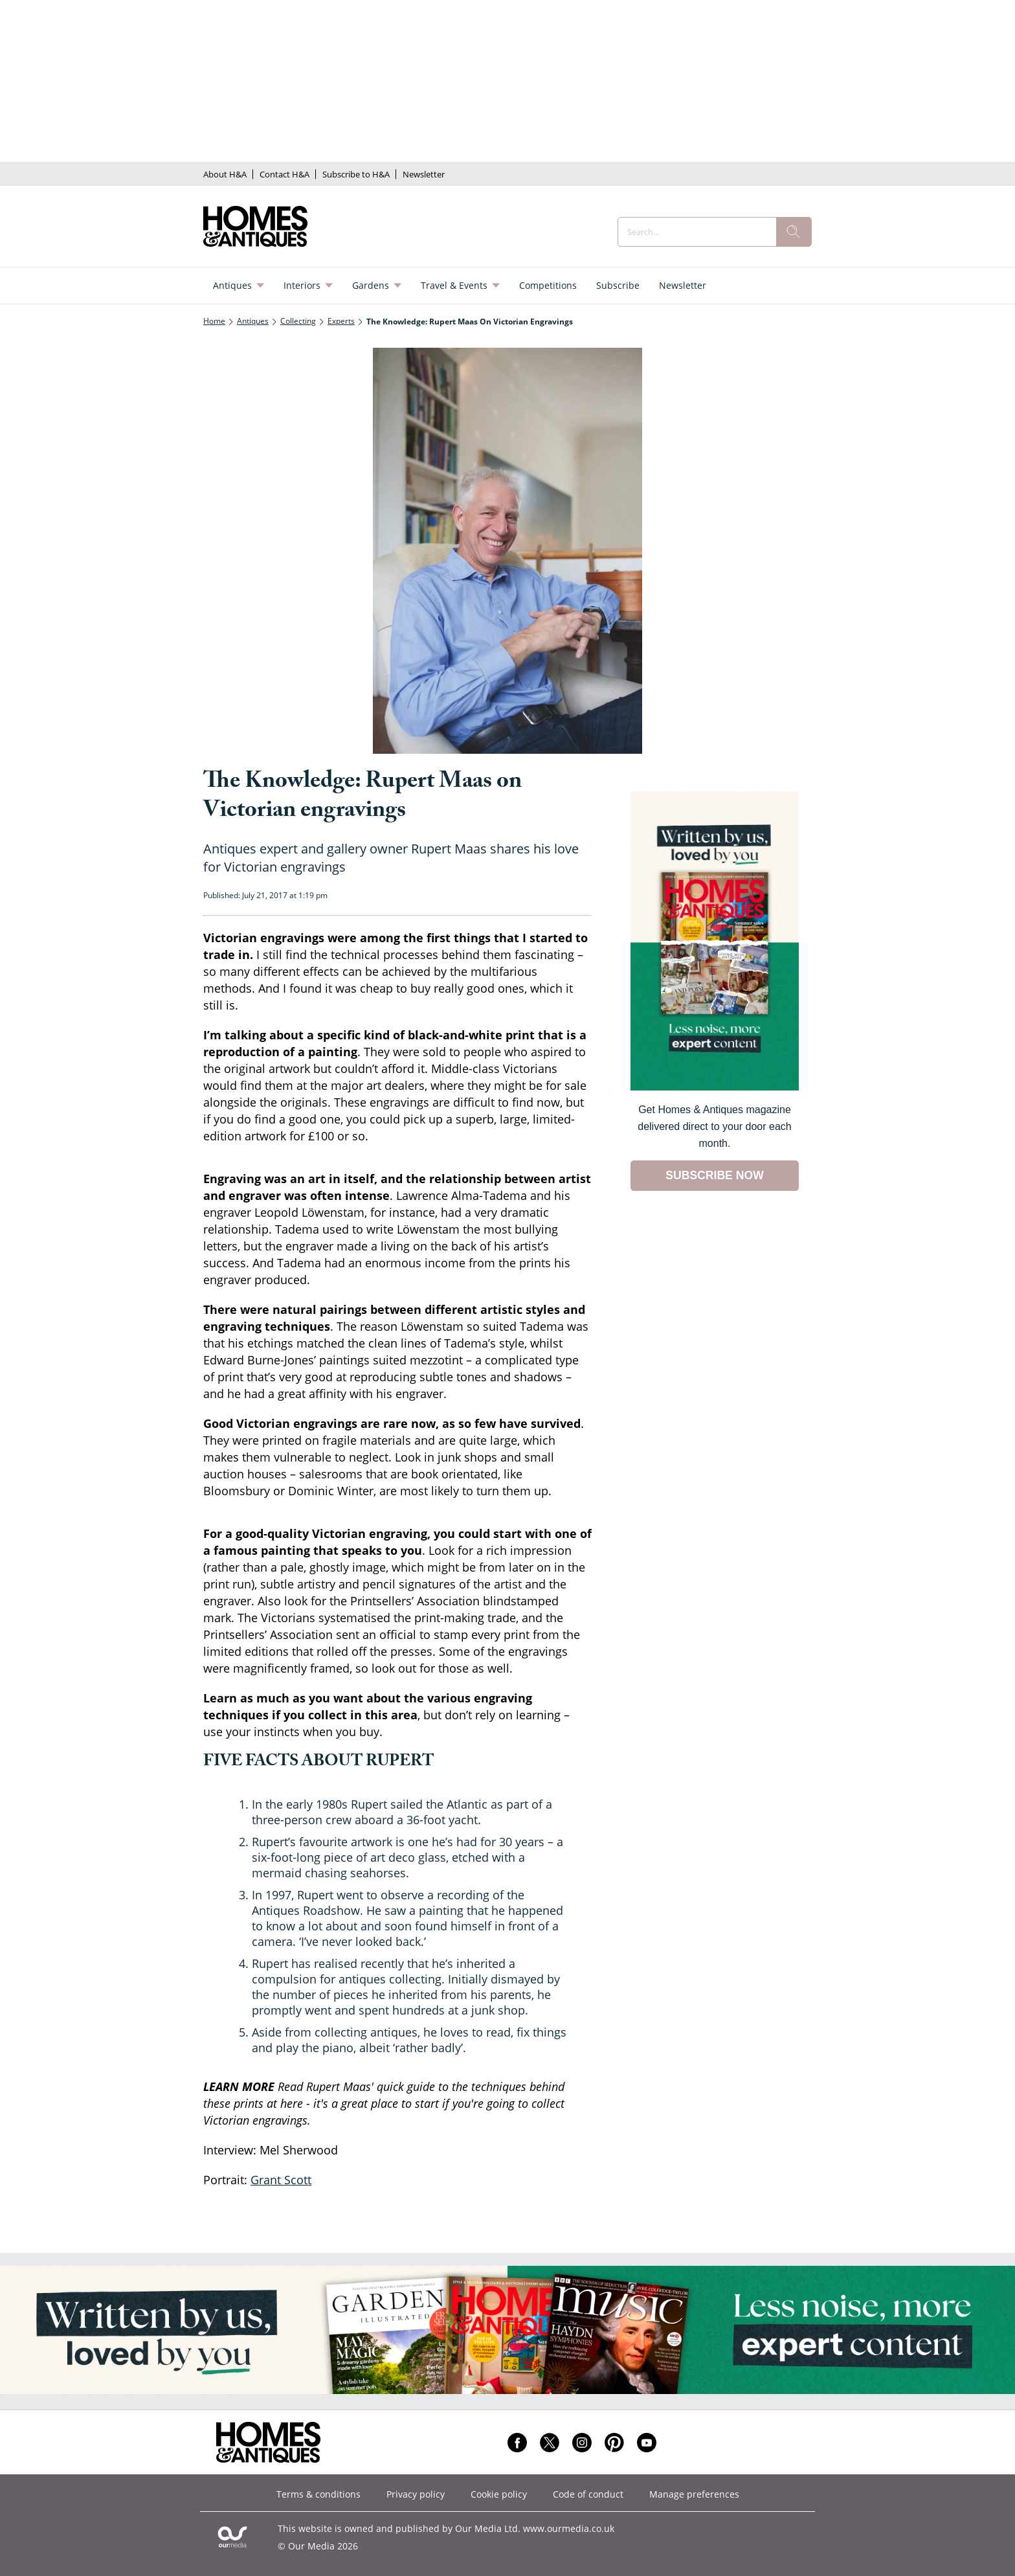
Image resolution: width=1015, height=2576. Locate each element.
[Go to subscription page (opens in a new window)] (714, 1086)
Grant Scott (281, 2179)
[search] (793, 232)
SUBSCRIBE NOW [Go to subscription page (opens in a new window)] (714, 1175)
